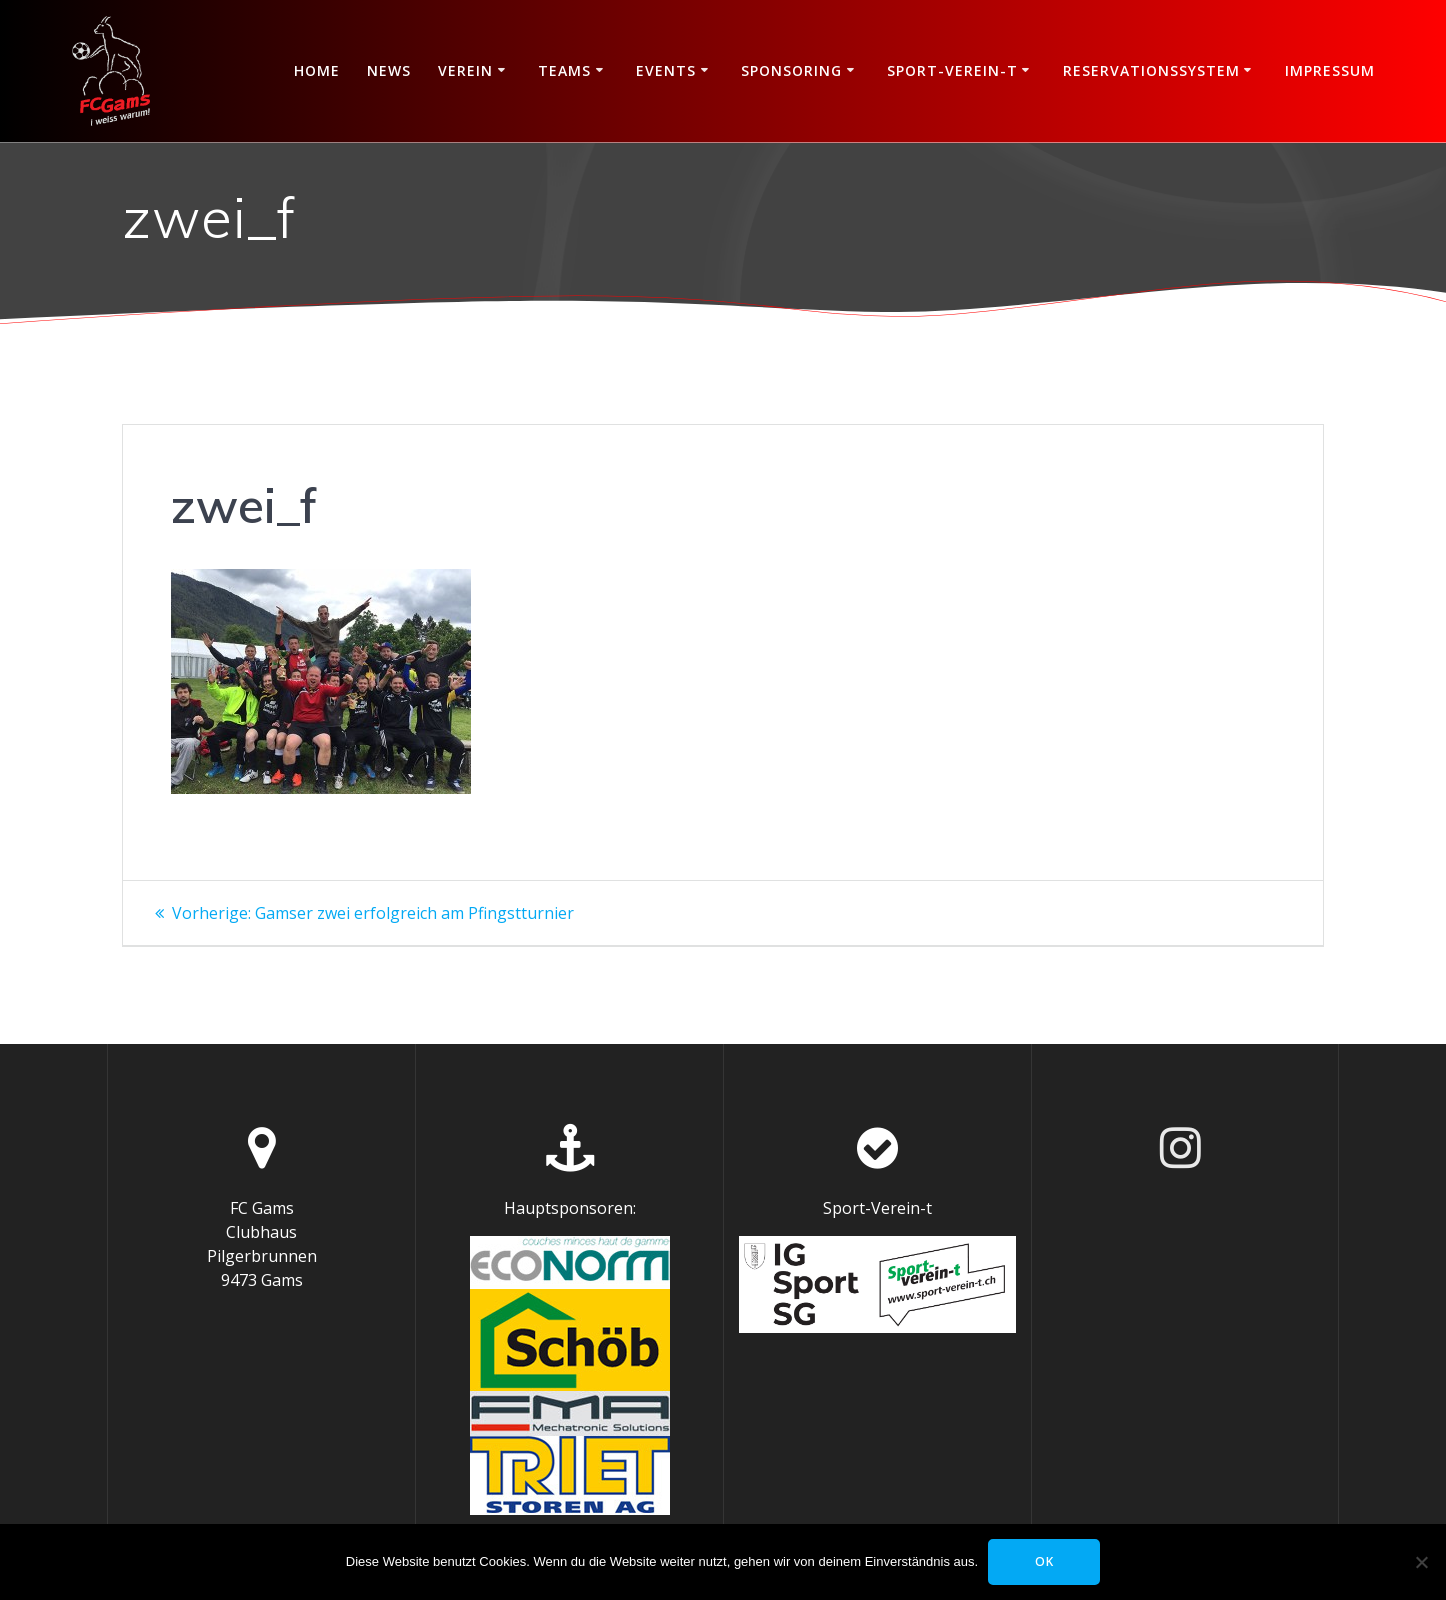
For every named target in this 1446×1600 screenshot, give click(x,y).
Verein (465, 70)
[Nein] (1421, 1562)
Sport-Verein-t (952, 70)
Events (666, 70)
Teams (564, 70)
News (389, 70)
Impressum (1330, 70)
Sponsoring (791, 70)
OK (1044, 1561)
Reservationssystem (1151, 70)
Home (317, 70)
